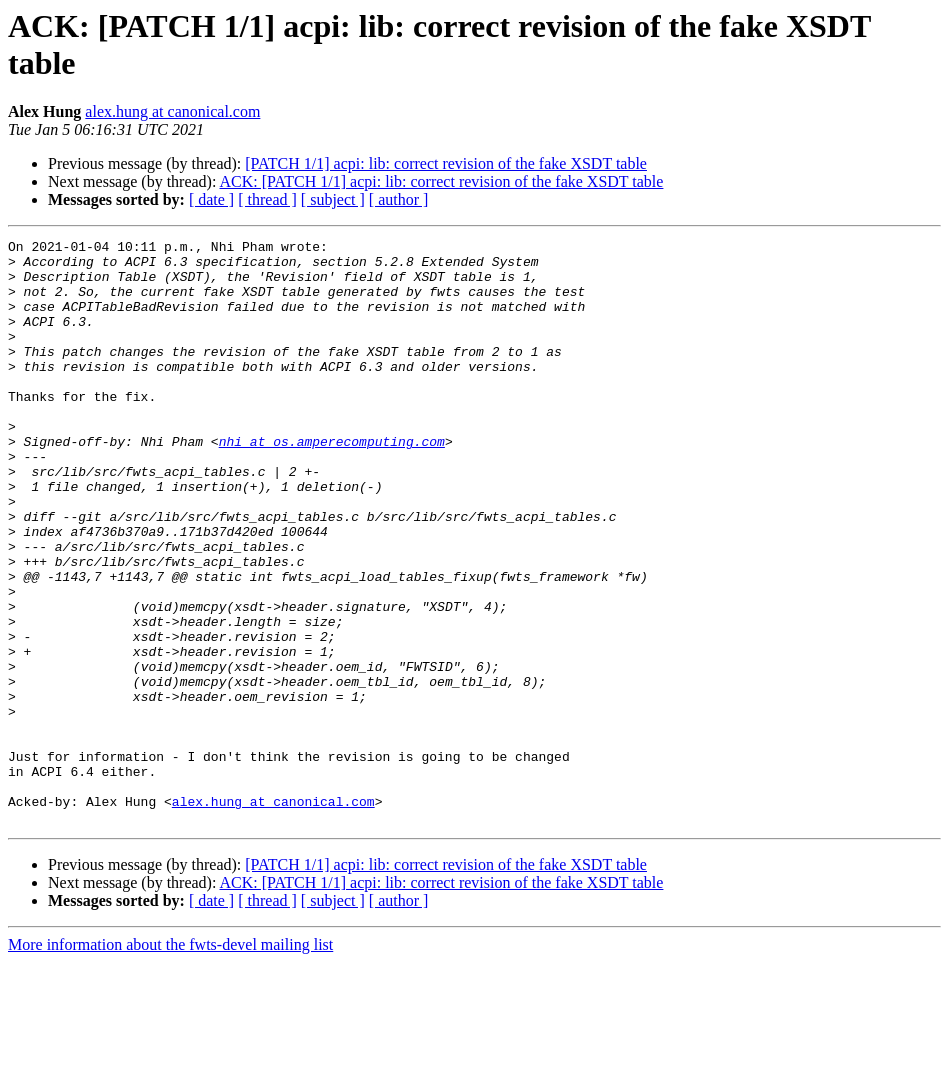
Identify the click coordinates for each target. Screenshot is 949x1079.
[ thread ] (267, 199)
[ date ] (211, 199)
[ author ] (399, 199)
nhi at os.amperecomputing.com (332, 483)
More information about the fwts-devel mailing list (170, 1061)
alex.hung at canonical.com (172, 111)
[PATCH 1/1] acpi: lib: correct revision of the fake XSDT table (446, 163)
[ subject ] (333, 199)
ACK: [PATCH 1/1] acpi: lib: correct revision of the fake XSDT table (442, 181)
